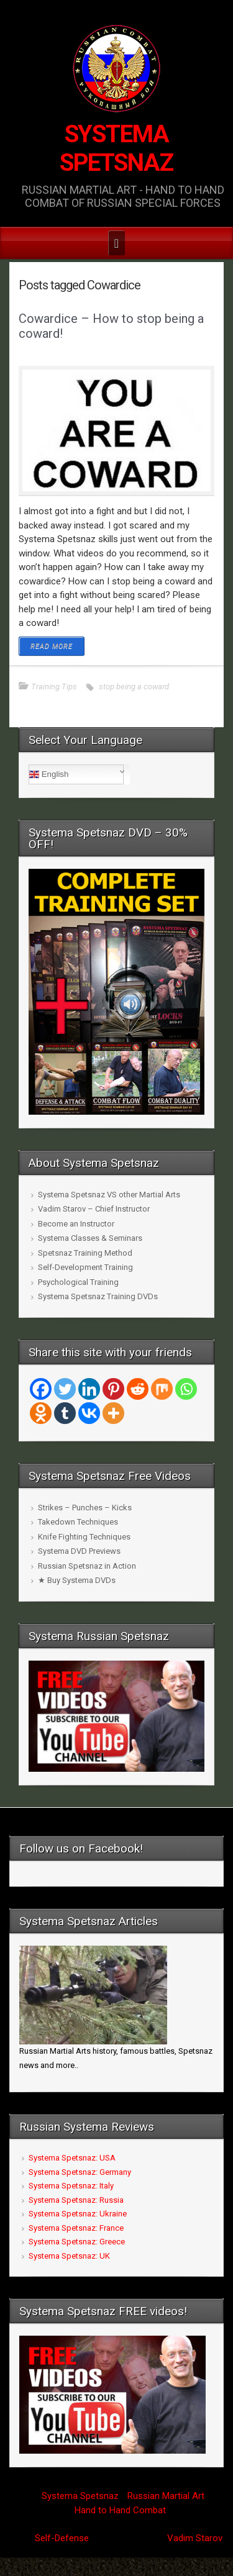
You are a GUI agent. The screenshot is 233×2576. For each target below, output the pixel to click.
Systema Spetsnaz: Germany (80, 2172)
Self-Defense (62, 2538)
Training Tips (54, 686)
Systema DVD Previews (79, 1551)
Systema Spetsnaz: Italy (71, 2185)
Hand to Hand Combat (120, 2510)
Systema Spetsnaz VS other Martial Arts (109, 1194)
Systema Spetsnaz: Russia (76, 2200)
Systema (60, 2495)
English (48, 774)
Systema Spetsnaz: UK (69, 2256)
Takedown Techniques (78, 1521)
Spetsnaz (99, 2495)
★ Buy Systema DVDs (77, 1580)
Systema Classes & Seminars (90, 1238)
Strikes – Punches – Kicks (85, 1507)
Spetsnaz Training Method (85, 1253)
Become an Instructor (76, 1223)
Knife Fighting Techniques (84, 1536)
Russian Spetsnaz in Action (87, 1566)
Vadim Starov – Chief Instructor (94, 1208)
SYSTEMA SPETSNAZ (116, 148)
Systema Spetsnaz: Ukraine (78, 2213)
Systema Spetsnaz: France (76, 2228)
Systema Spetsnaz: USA (72, 2157)
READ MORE (51, 646)
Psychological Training (78, 1282)
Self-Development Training (85, 1267)
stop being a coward (134, 686)
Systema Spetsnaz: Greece (77, 2241)
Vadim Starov (194, 2538)
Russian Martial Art (165, 2495)
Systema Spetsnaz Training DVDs (98, 1296)
